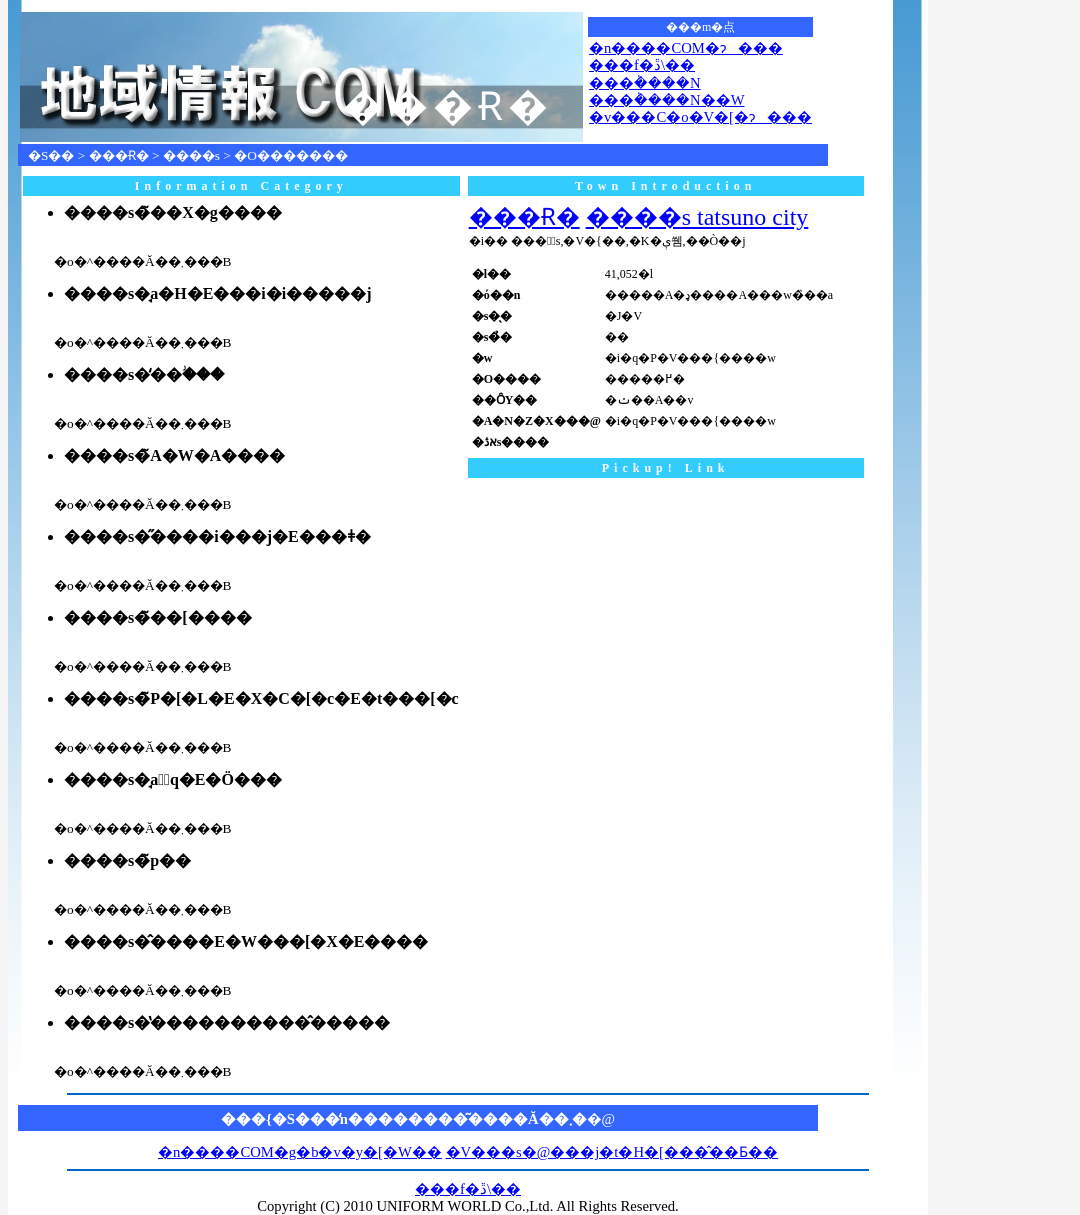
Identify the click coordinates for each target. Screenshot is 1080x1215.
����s (191, 155)
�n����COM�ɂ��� (686, 48)
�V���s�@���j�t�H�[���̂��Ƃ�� (612, 1152)
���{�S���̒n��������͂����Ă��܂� (404, 1119)
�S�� (51, 155)
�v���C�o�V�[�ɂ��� (700, 117)
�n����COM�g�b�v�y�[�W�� (300, 1152)
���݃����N (645, 83)
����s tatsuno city (697, 217)
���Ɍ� (119, 155)
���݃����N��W (666, 100)
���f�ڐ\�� (642, 65)
